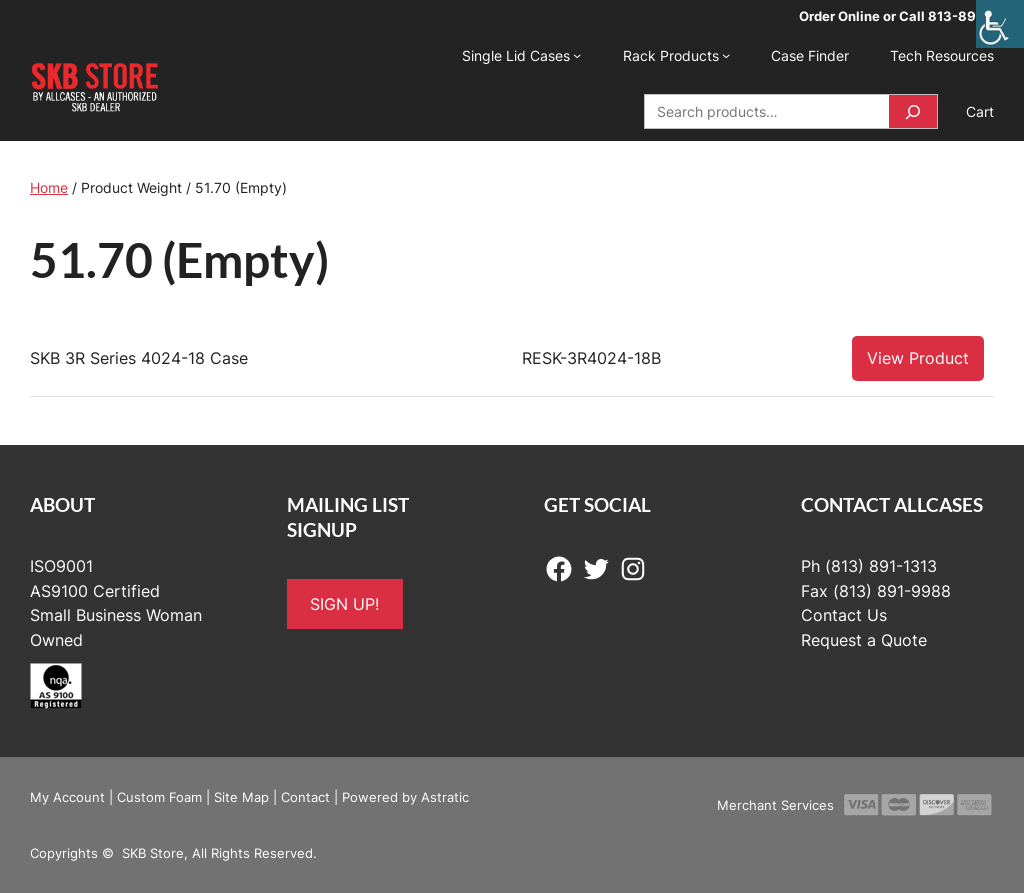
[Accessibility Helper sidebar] (1000, 24)
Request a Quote (864, 640)
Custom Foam (159, 797)
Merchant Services (775, 805)
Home (49, 187)
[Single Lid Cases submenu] (577, 55)
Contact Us (844, 615)
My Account (67, 797)
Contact (305, 797)
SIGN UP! (344, 604)
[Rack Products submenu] (726, 55)
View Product (918, 358)
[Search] (913, 111)
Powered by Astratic (405, 797)
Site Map (241, 797)
